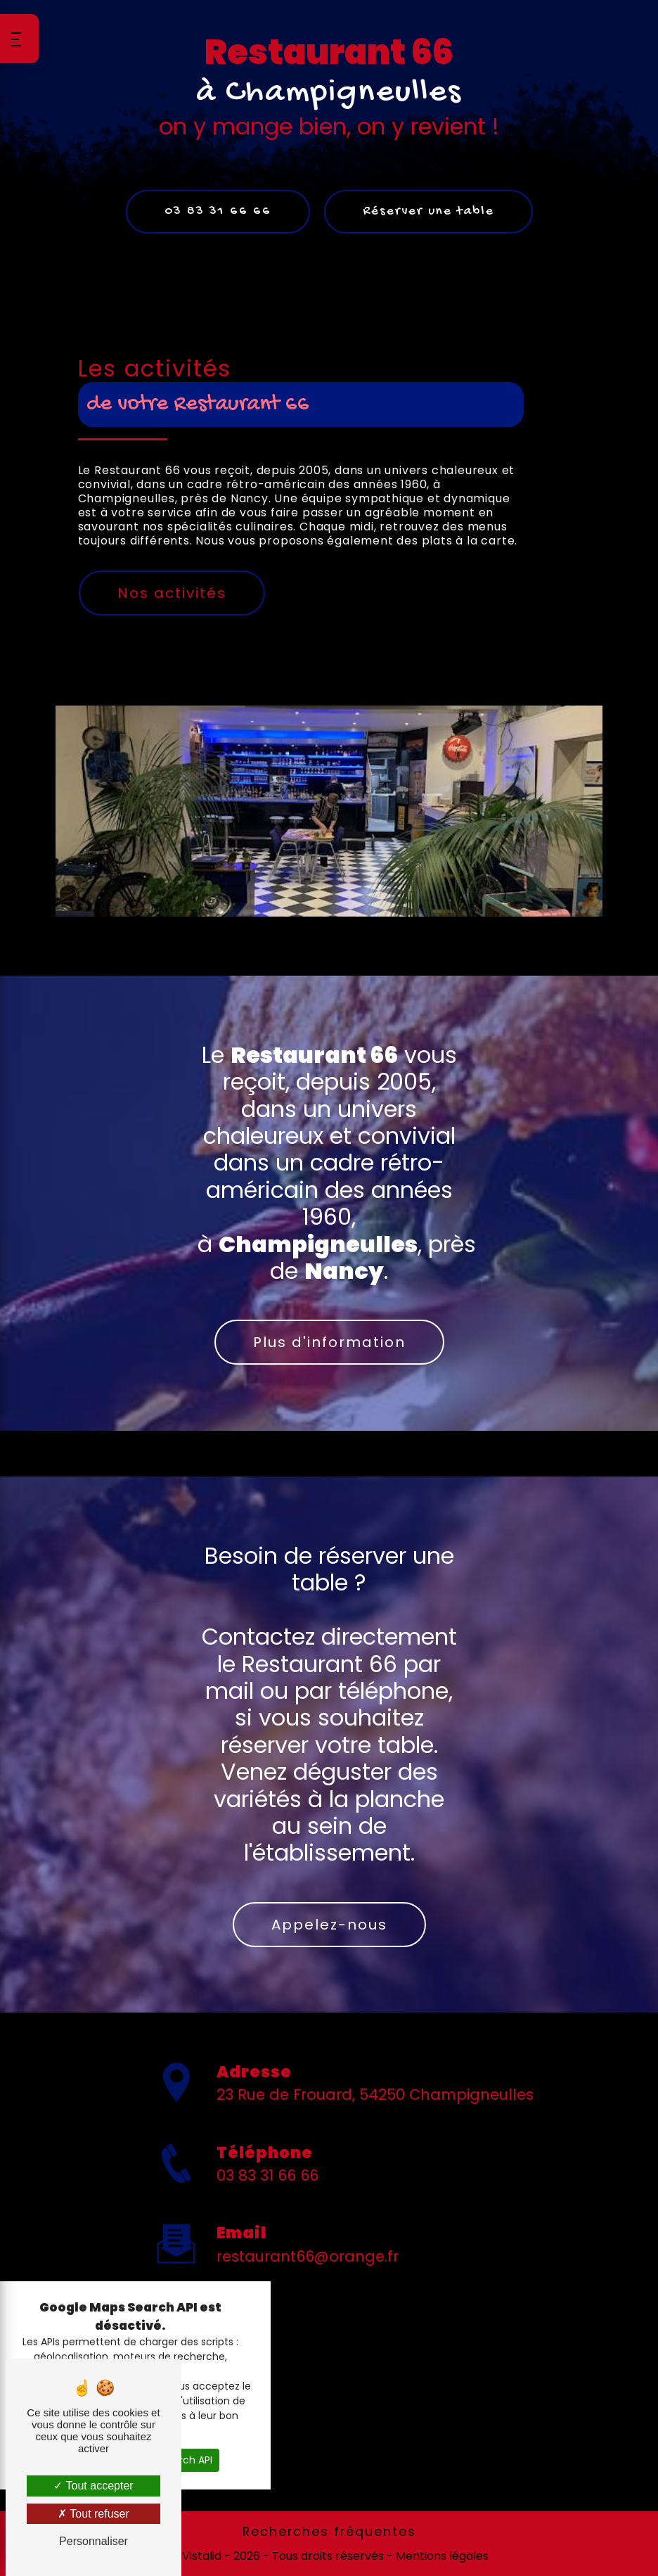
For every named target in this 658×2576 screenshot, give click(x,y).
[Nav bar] (19, 38)
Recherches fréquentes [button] (329, 2531)
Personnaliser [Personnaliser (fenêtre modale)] (93, 2541)
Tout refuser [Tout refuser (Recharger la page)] (93, 2514)
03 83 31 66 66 (217, 211)
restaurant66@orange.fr (308, 2211)
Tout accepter (93, 2486)
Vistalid (201, 2556)
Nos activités (171, 593)
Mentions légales (441, 2556)
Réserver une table (428, 211)
